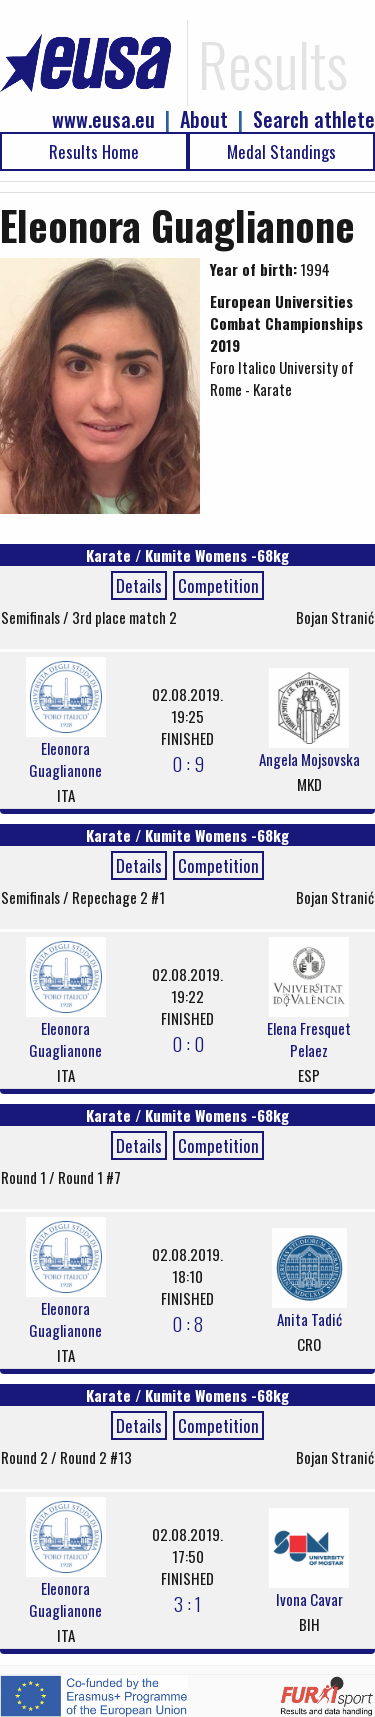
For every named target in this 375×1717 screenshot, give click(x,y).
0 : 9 (188, 763)
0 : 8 (187, 1323)
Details (139, 585)
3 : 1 (187, 1603)
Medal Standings (281, 151)
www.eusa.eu (103, 119)
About (204, 119)
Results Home (94, 151)
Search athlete (314, 119)
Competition (218, 585)
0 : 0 (188, 1043)
